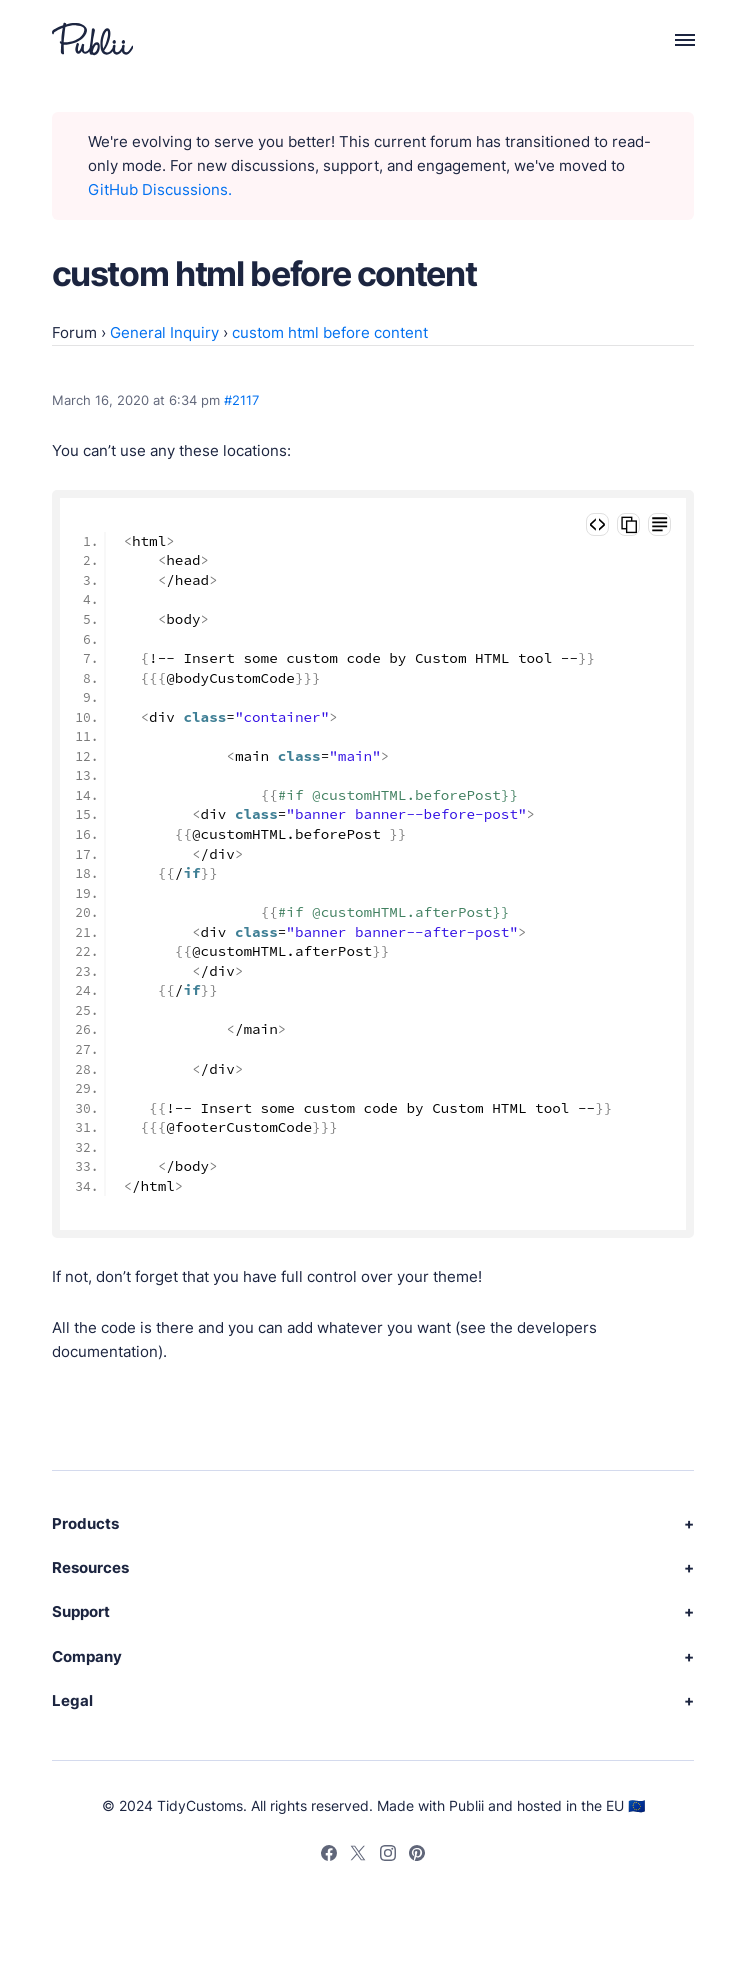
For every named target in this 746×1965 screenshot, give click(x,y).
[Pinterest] (417, 1856)
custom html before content (330, 332)
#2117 (241, 400)
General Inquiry (164, 332)
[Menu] (673, 39)
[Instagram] (388, 1856)
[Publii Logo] (92, 39)
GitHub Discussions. (160, 189)
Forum (74, 332)
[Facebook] (329, 1856)
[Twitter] (358, 1856)
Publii (466, 1805)
